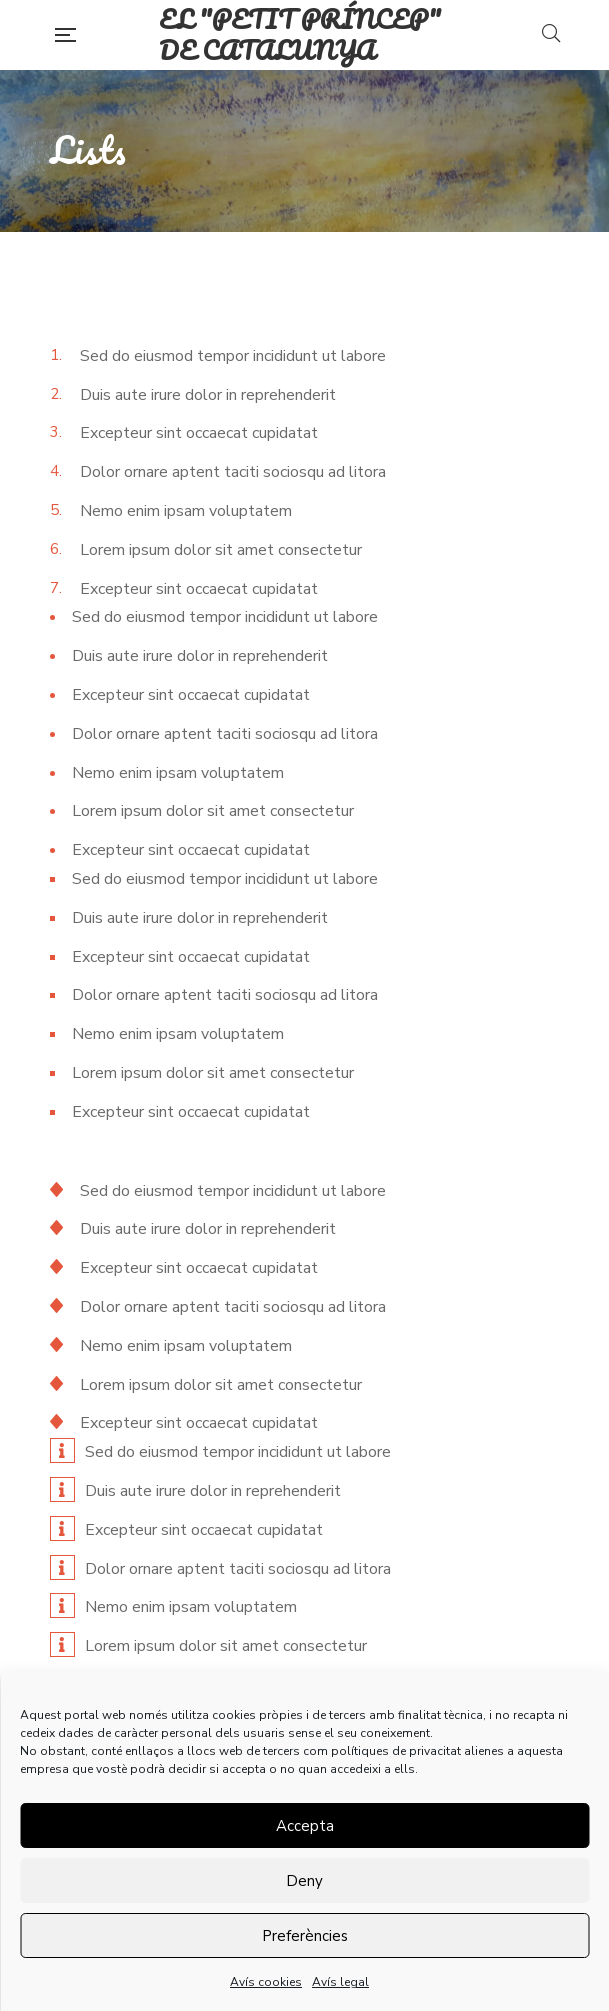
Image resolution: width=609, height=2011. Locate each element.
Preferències (305, 1936)
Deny (304, 1881)
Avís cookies (266, 1982)
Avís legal (340, 1982)
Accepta (305, 1826)
